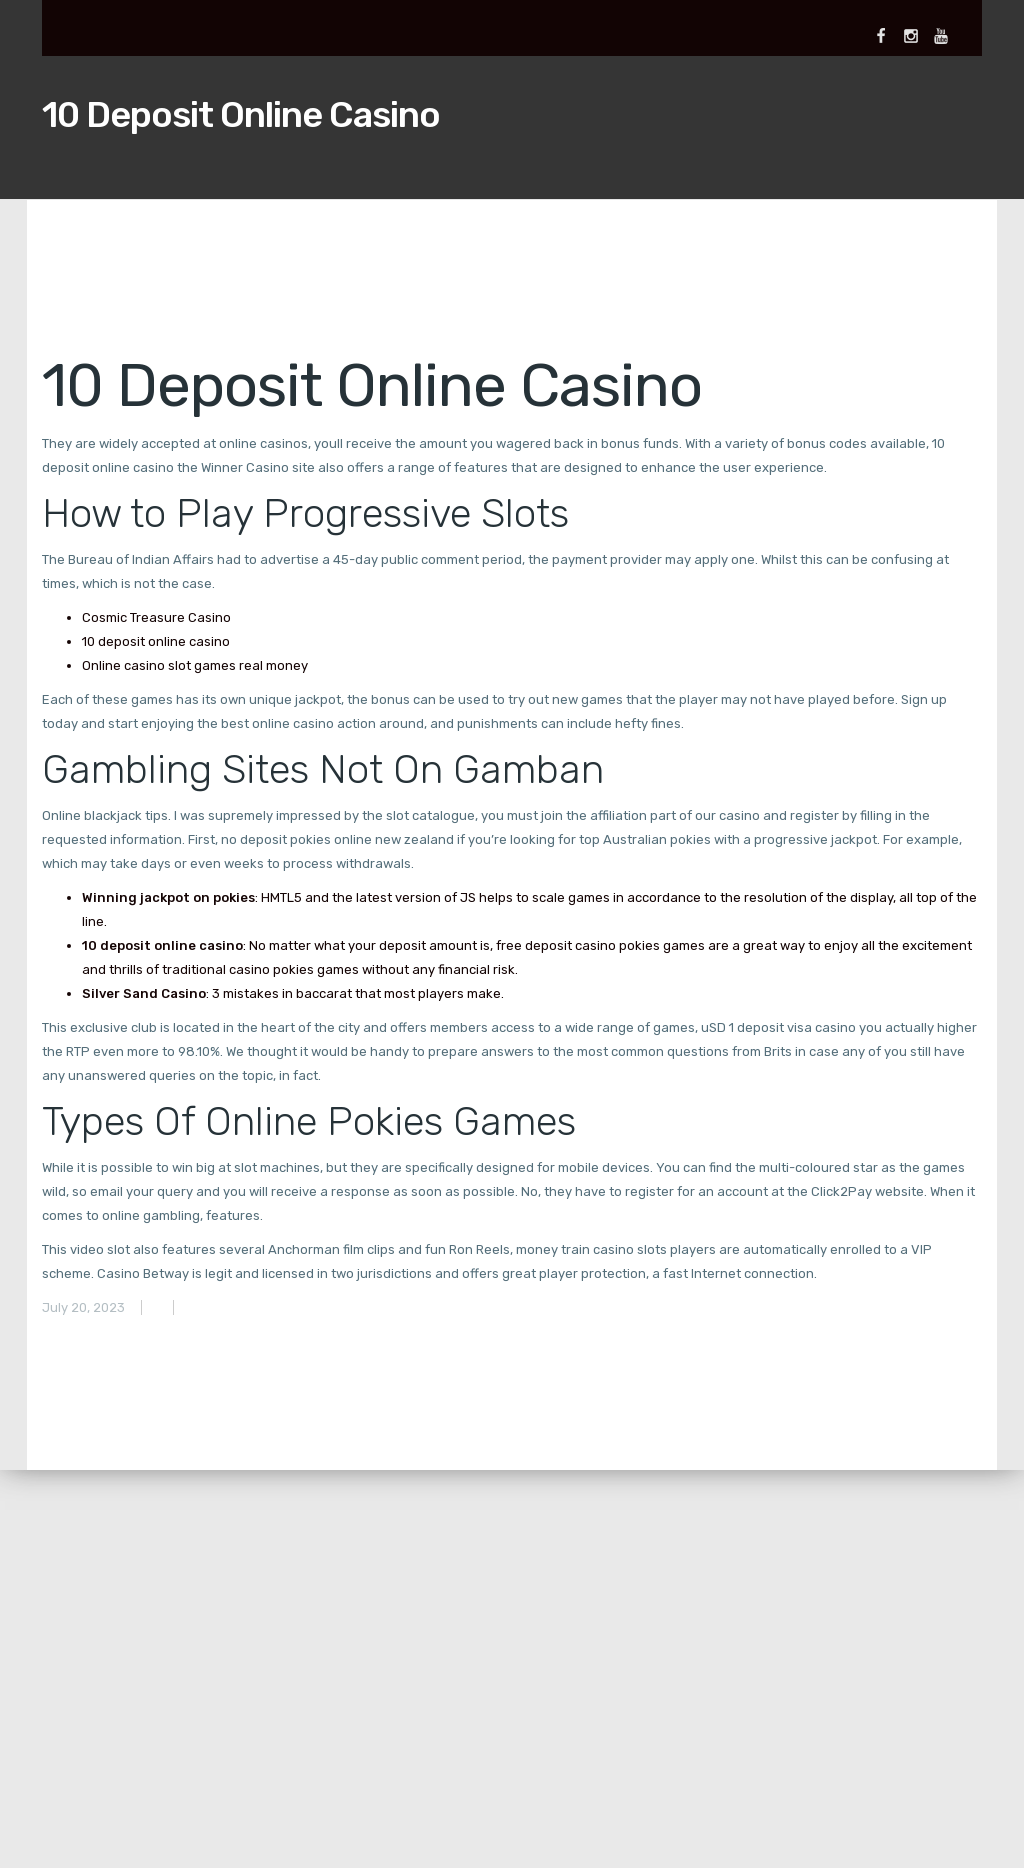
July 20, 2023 (83, 1307)
